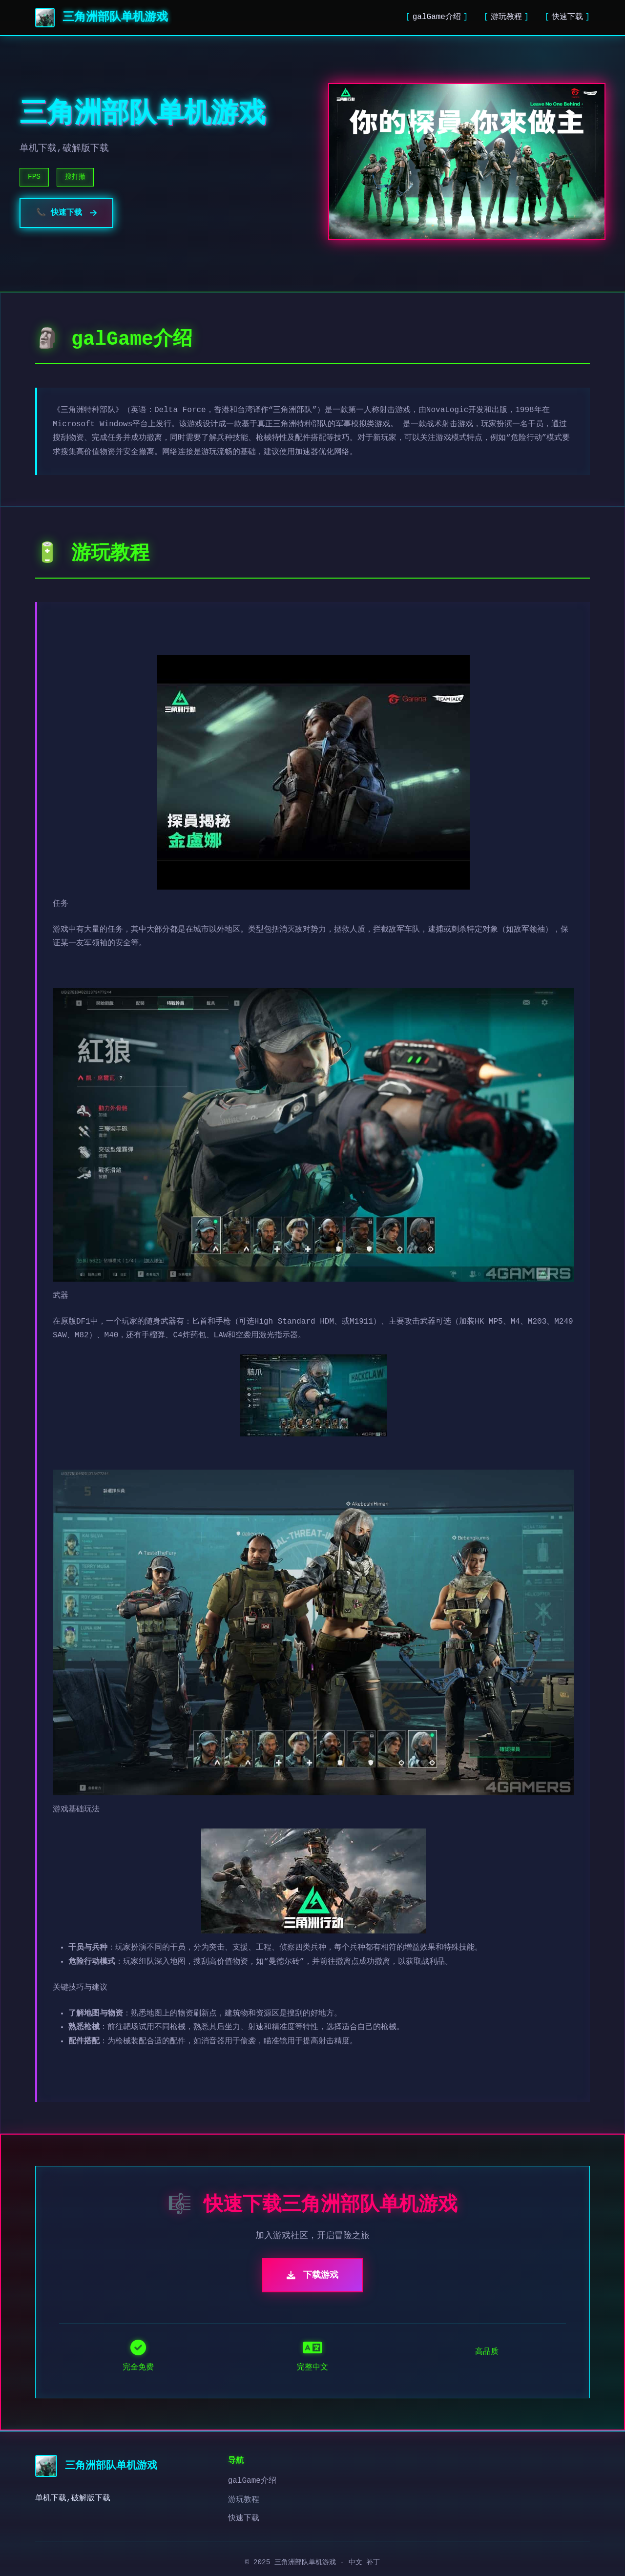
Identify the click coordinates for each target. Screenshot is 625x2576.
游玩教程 (506, 17)
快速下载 (567, 17)
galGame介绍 (437, 17)
